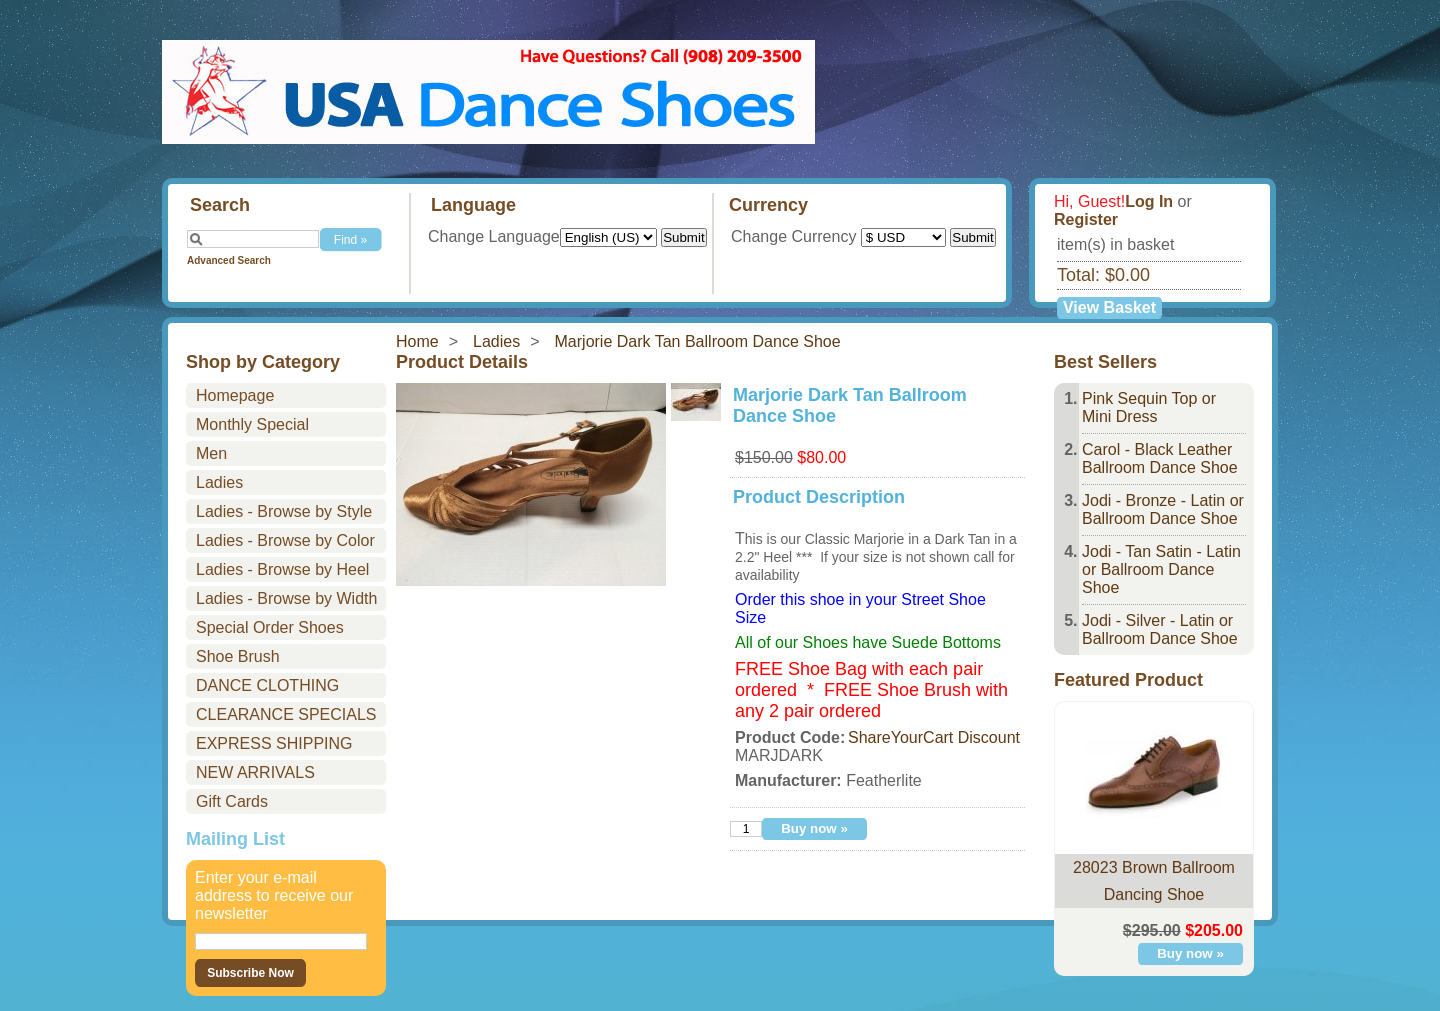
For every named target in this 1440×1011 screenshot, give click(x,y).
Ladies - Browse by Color (285, 540)
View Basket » (1109, 309)
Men (211, 453)
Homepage (235, 395)
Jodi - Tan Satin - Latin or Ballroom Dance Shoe (1161, 569)
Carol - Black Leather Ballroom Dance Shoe (1160, 458)
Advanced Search (229, 260)
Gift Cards (232, 801)
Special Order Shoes (270, 627)
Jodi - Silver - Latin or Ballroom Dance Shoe (1160, 629)
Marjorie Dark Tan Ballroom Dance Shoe (698, 341)
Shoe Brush (238, 656)
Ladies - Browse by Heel (282, 569)
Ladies (496, 341)
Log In (1149, 201)
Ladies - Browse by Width (286, 598)
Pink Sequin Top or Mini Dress (1149, 407)
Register (1086, 219)
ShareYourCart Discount (934, 737)
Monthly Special (252, 424)
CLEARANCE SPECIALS (286, 714)
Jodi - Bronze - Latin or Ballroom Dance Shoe (1163, 509)
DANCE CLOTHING (267, 685)
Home (417, 341)
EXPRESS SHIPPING (274, 743)
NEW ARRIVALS (255, 772)
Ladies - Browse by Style (284, 511)
